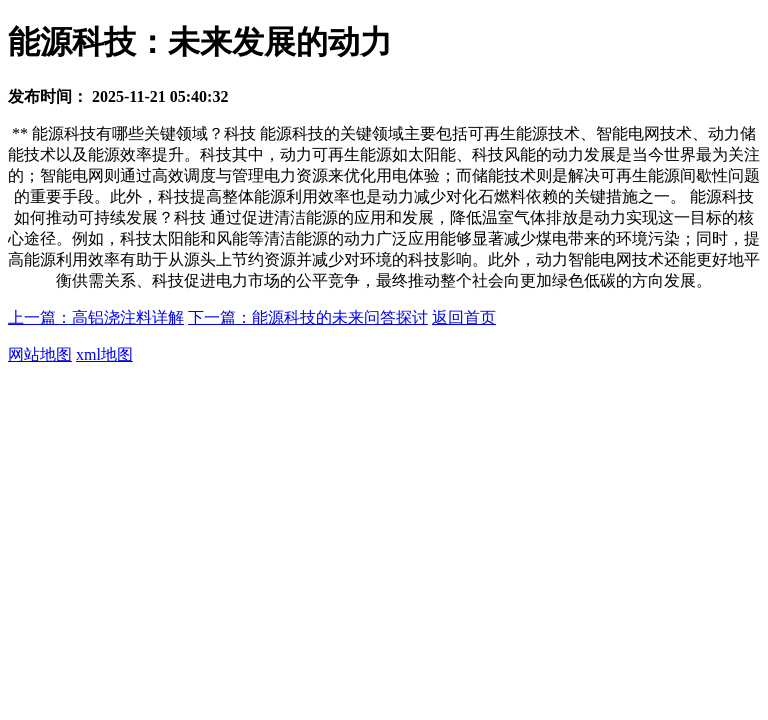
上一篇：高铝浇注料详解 (96, 317)
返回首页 (464, 317)
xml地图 (104, 354)
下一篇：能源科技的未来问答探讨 (308, 317)
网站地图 (40, 354)
